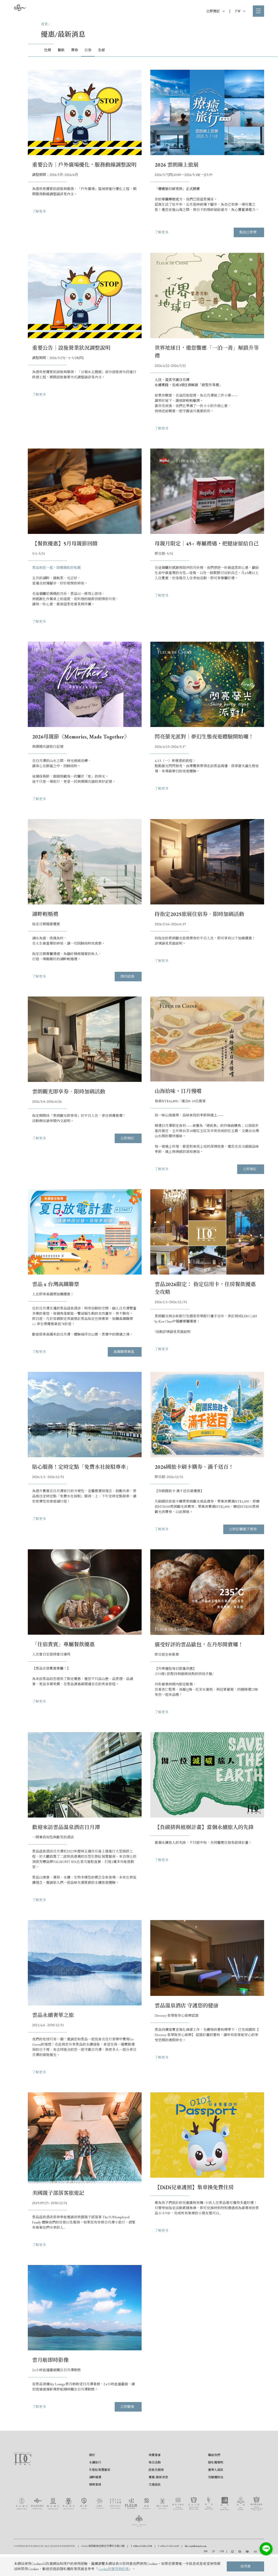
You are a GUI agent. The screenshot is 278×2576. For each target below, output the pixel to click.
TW (240, 11)
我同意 (245, 2566)
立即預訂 (215, 11)
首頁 (44, 24)
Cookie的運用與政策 (113, 2569)
